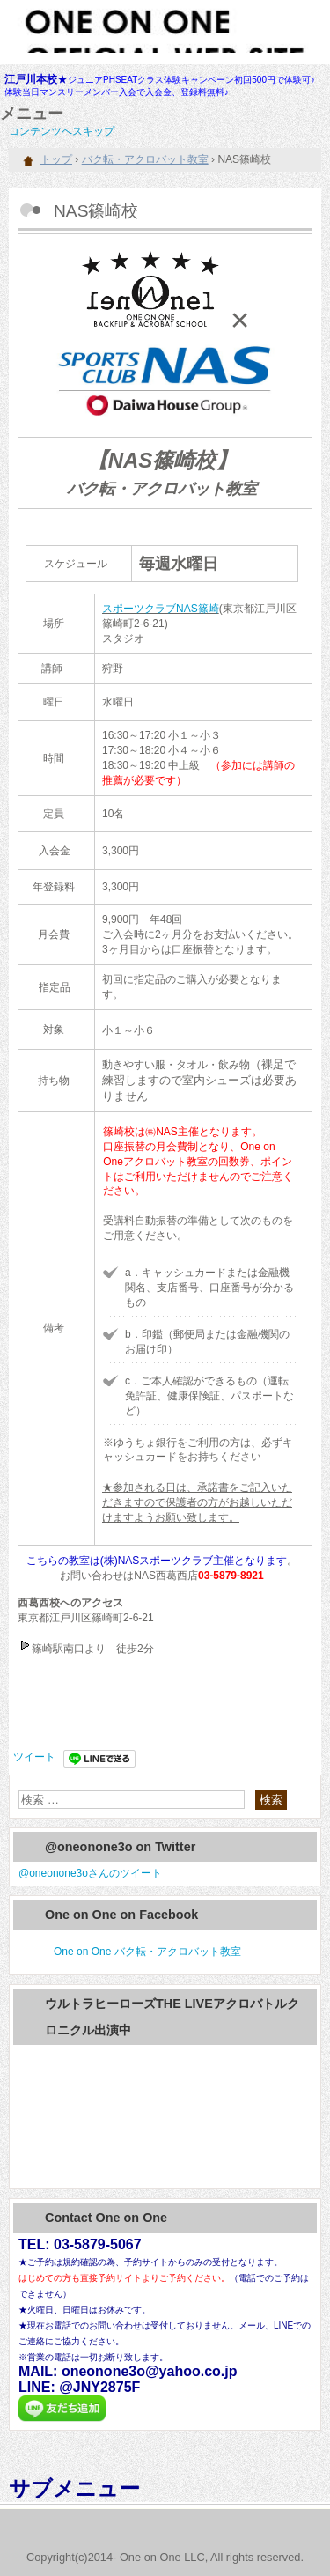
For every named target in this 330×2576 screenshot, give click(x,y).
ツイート (34, 1757)
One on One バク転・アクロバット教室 (147, 1951)
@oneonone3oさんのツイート (90, 1873)
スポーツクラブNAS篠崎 (160, 608)
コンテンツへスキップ (61, 131)
